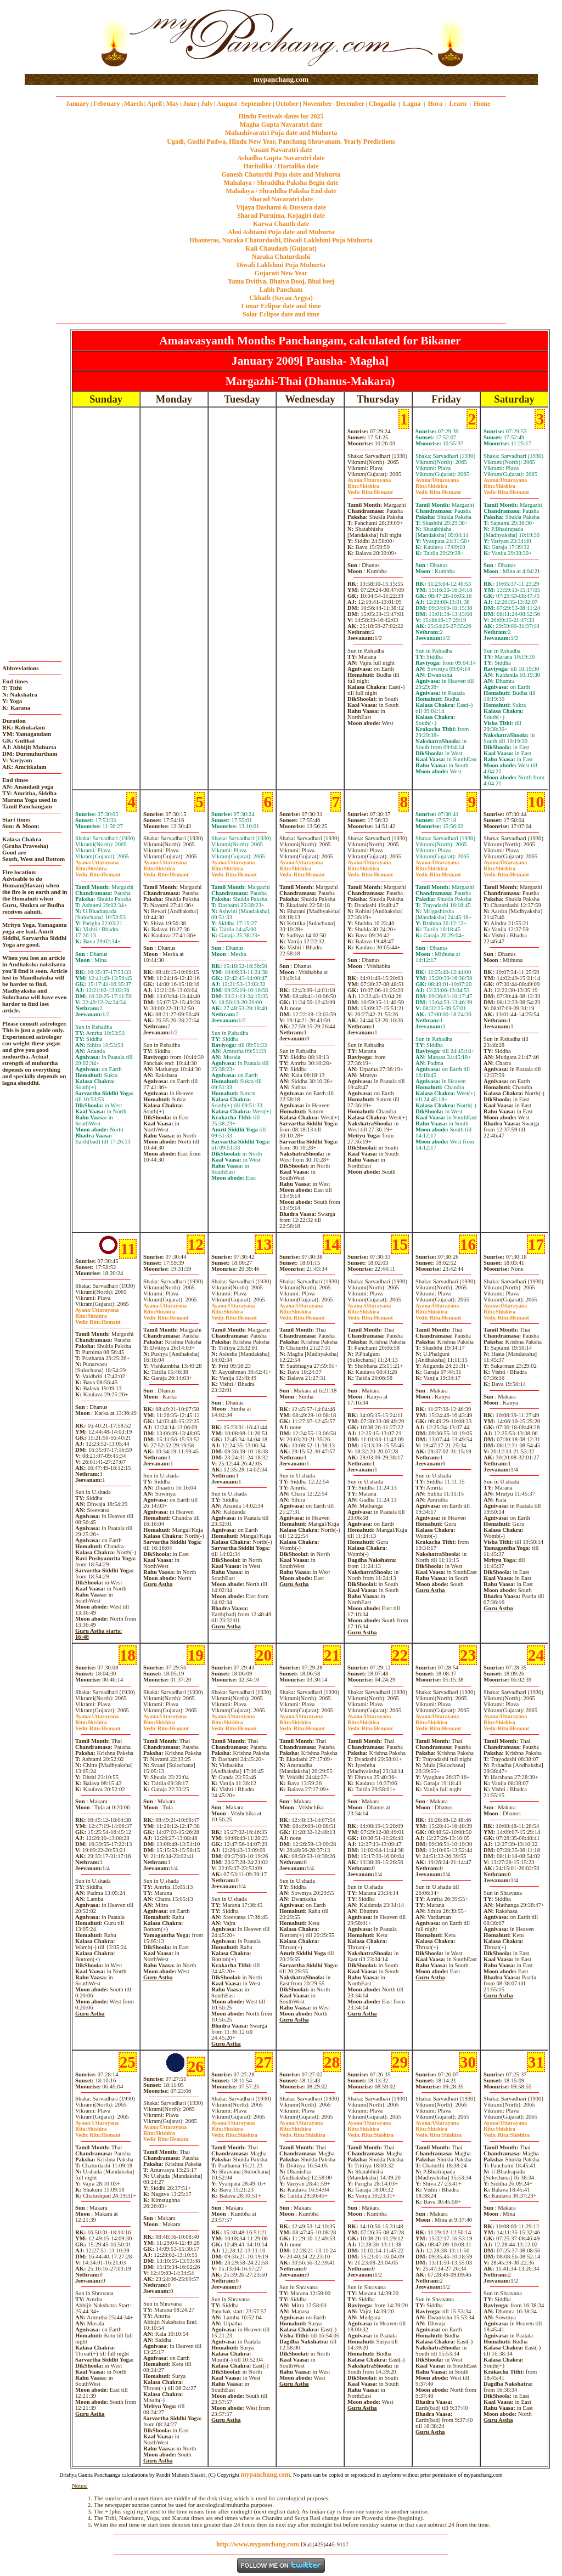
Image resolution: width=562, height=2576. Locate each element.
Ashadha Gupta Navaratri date (281, 158)
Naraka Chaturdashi (281, 257)
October (287, 103)
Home (482, 103)
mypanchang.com (281, 79)
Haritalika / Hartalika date (281, 166)
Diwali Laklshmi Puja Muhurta (281, 265)
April (154, 103)
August (227, 103)
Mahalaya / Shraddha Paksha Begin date (280, 182)
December (350, 103)
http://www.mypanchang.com (257, 2544)
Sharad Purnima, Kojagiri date (281, 215)
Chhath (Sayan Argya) (280, 298)
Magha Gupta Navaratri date (281, 124)
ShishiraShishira (234, 2132)
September (256, 103)
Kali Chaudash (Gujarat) (280, 248)
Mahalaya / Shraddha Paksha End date (281, 191)
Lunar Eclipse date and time (281, 306)
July (207, 103)
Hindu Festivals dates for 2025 (280, 116)
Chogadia (382, 103)
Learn (458, 103)
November (317, 103)
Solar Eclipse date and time (281, 314)
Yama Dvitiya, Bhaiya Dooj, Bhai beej (281, 281)
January (77, 103)
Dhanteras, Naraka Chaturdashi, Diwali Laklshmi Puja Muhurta (280, 240)
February (106, 103)
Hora (435, 103)
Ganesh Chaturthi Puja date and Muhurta (280, 174)
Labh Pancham (281, 289)
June (189, 103)
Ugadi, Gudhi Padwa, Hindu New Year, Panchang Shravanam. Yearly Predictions (281, 141)
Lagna (412, 103)
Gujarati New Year (281, 273)
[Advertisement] (60, 37)
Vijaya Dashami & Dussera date (281, 207)
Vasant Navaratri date (281, 150)
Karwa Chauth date (281, 224)
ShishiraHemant (370, 489)
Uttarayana (369, 480)
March (133, 103)
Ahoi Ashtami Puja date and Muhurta (281, 232)
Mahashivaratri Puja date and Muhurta (281, 133)
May (172, 103)
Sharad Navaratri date (281, 199)
